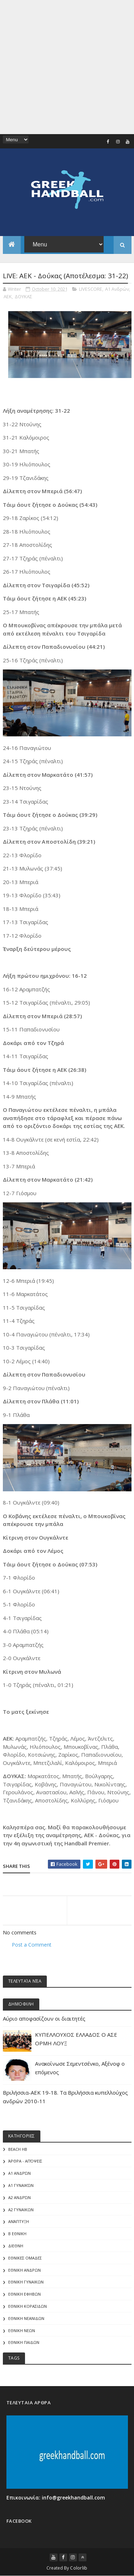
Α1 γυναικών (21, 2185)
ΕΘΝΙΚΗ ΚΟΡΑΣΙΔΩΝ (27, 2306)
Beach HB (17, 2149)
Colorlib (78, 2568)
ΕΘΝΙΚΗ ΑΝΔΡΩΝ (24, 2270)
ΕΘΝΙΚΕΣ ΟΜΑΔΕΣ (25, 2258)
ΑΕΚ (8, 296)
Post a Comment (31, 1944)
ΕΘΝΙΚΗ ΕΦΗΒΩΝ (24, 2294)
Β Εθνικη (17, 2233)
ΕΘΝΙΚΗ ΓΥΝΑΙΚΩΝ (26, 2282)
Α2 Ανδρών (19, 2197)
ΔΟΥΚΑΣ (23, 296)
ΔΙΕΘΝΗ (15, 2245)
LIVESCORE (90, 289)
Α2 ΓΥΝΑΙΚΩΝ (21, 2209)
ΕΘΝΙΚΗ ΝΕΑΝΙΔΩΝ (26, 2318)
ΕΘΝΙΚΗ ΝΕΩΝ (21, 2330)
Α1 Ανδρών (117, 289)
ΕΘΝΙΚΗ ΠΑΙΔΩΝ (23, 2342)
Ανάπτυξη (18, 2221)
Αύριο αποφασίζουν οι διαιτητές (44, 2018)
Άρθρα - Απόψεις (25, 2161)
